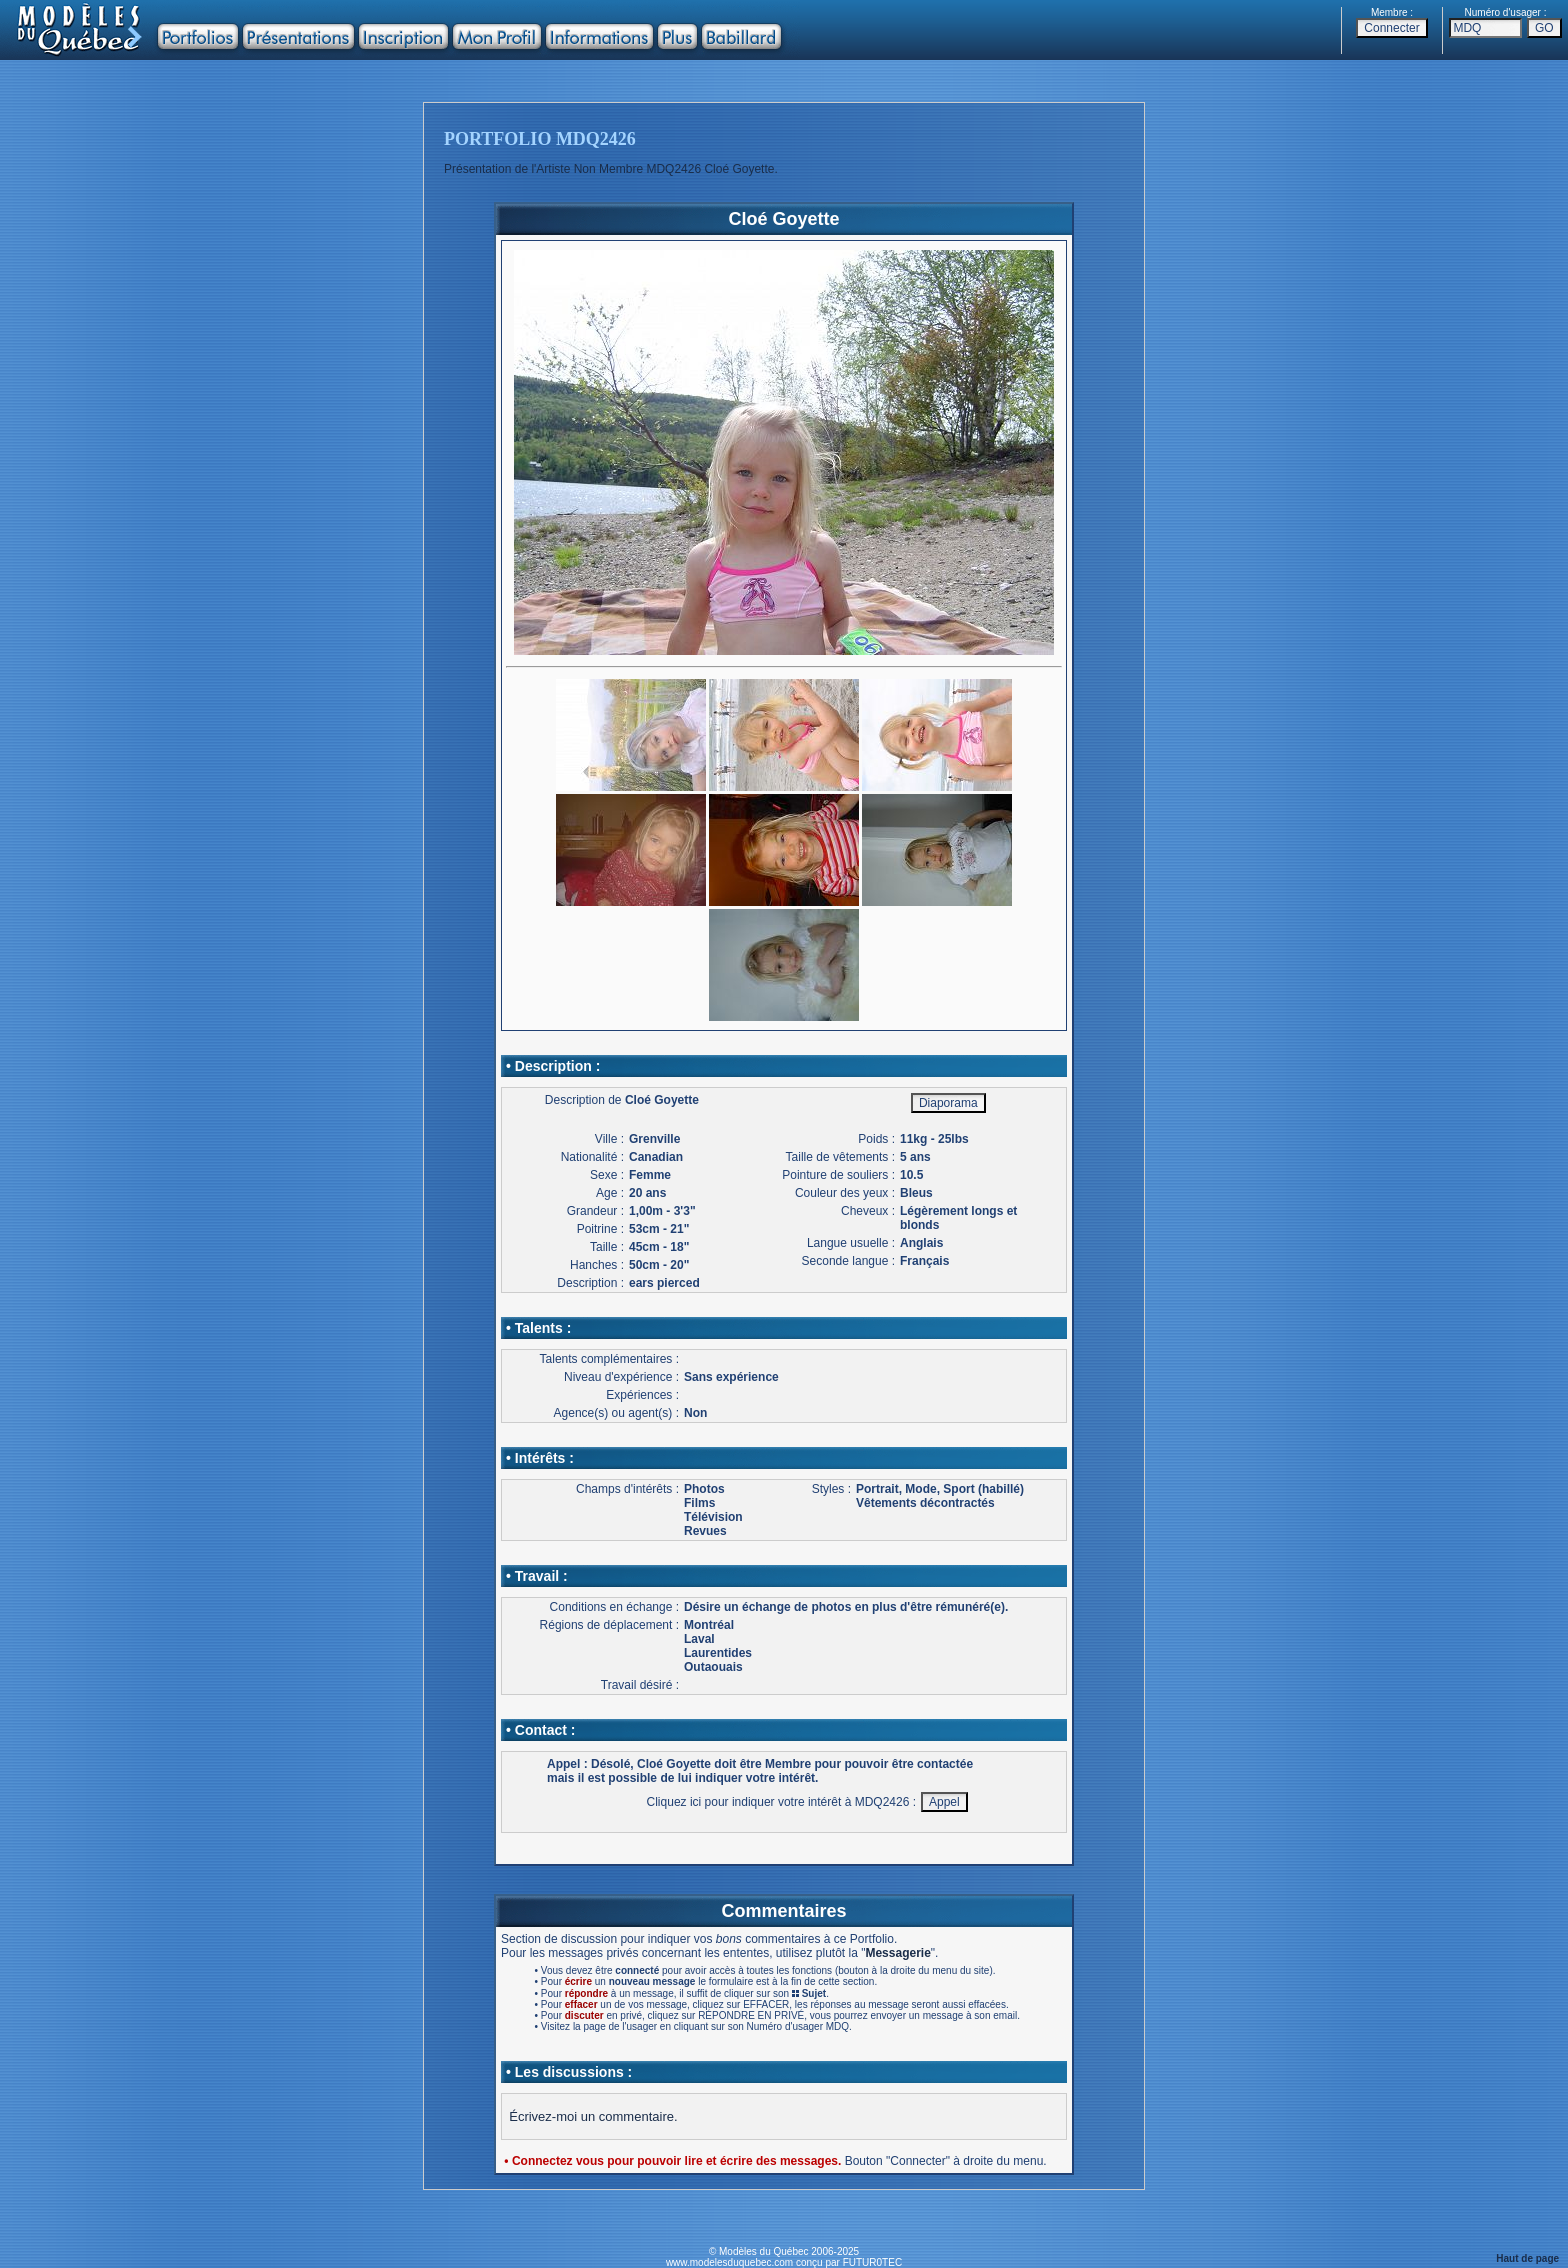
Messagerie (897, 1953)
